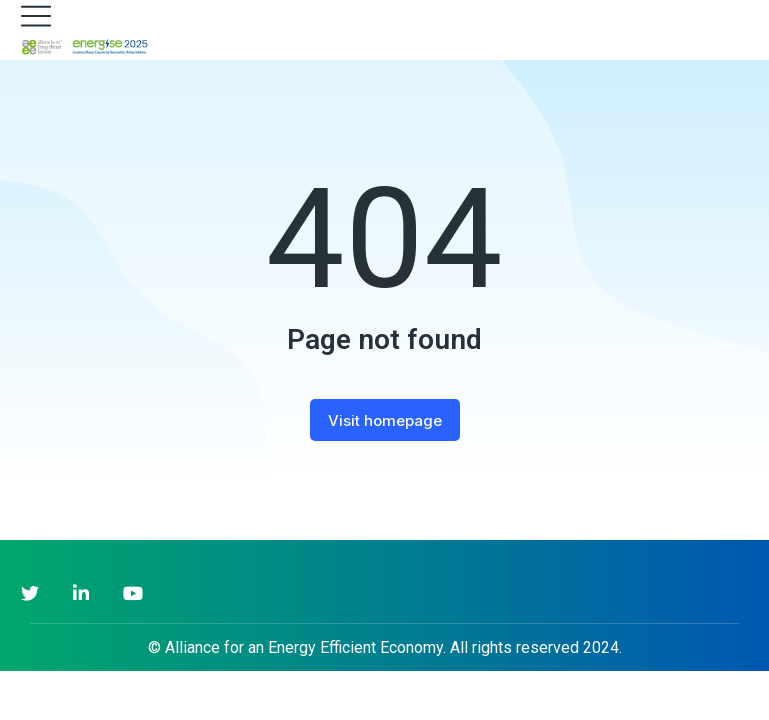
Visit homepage (385, 420)
